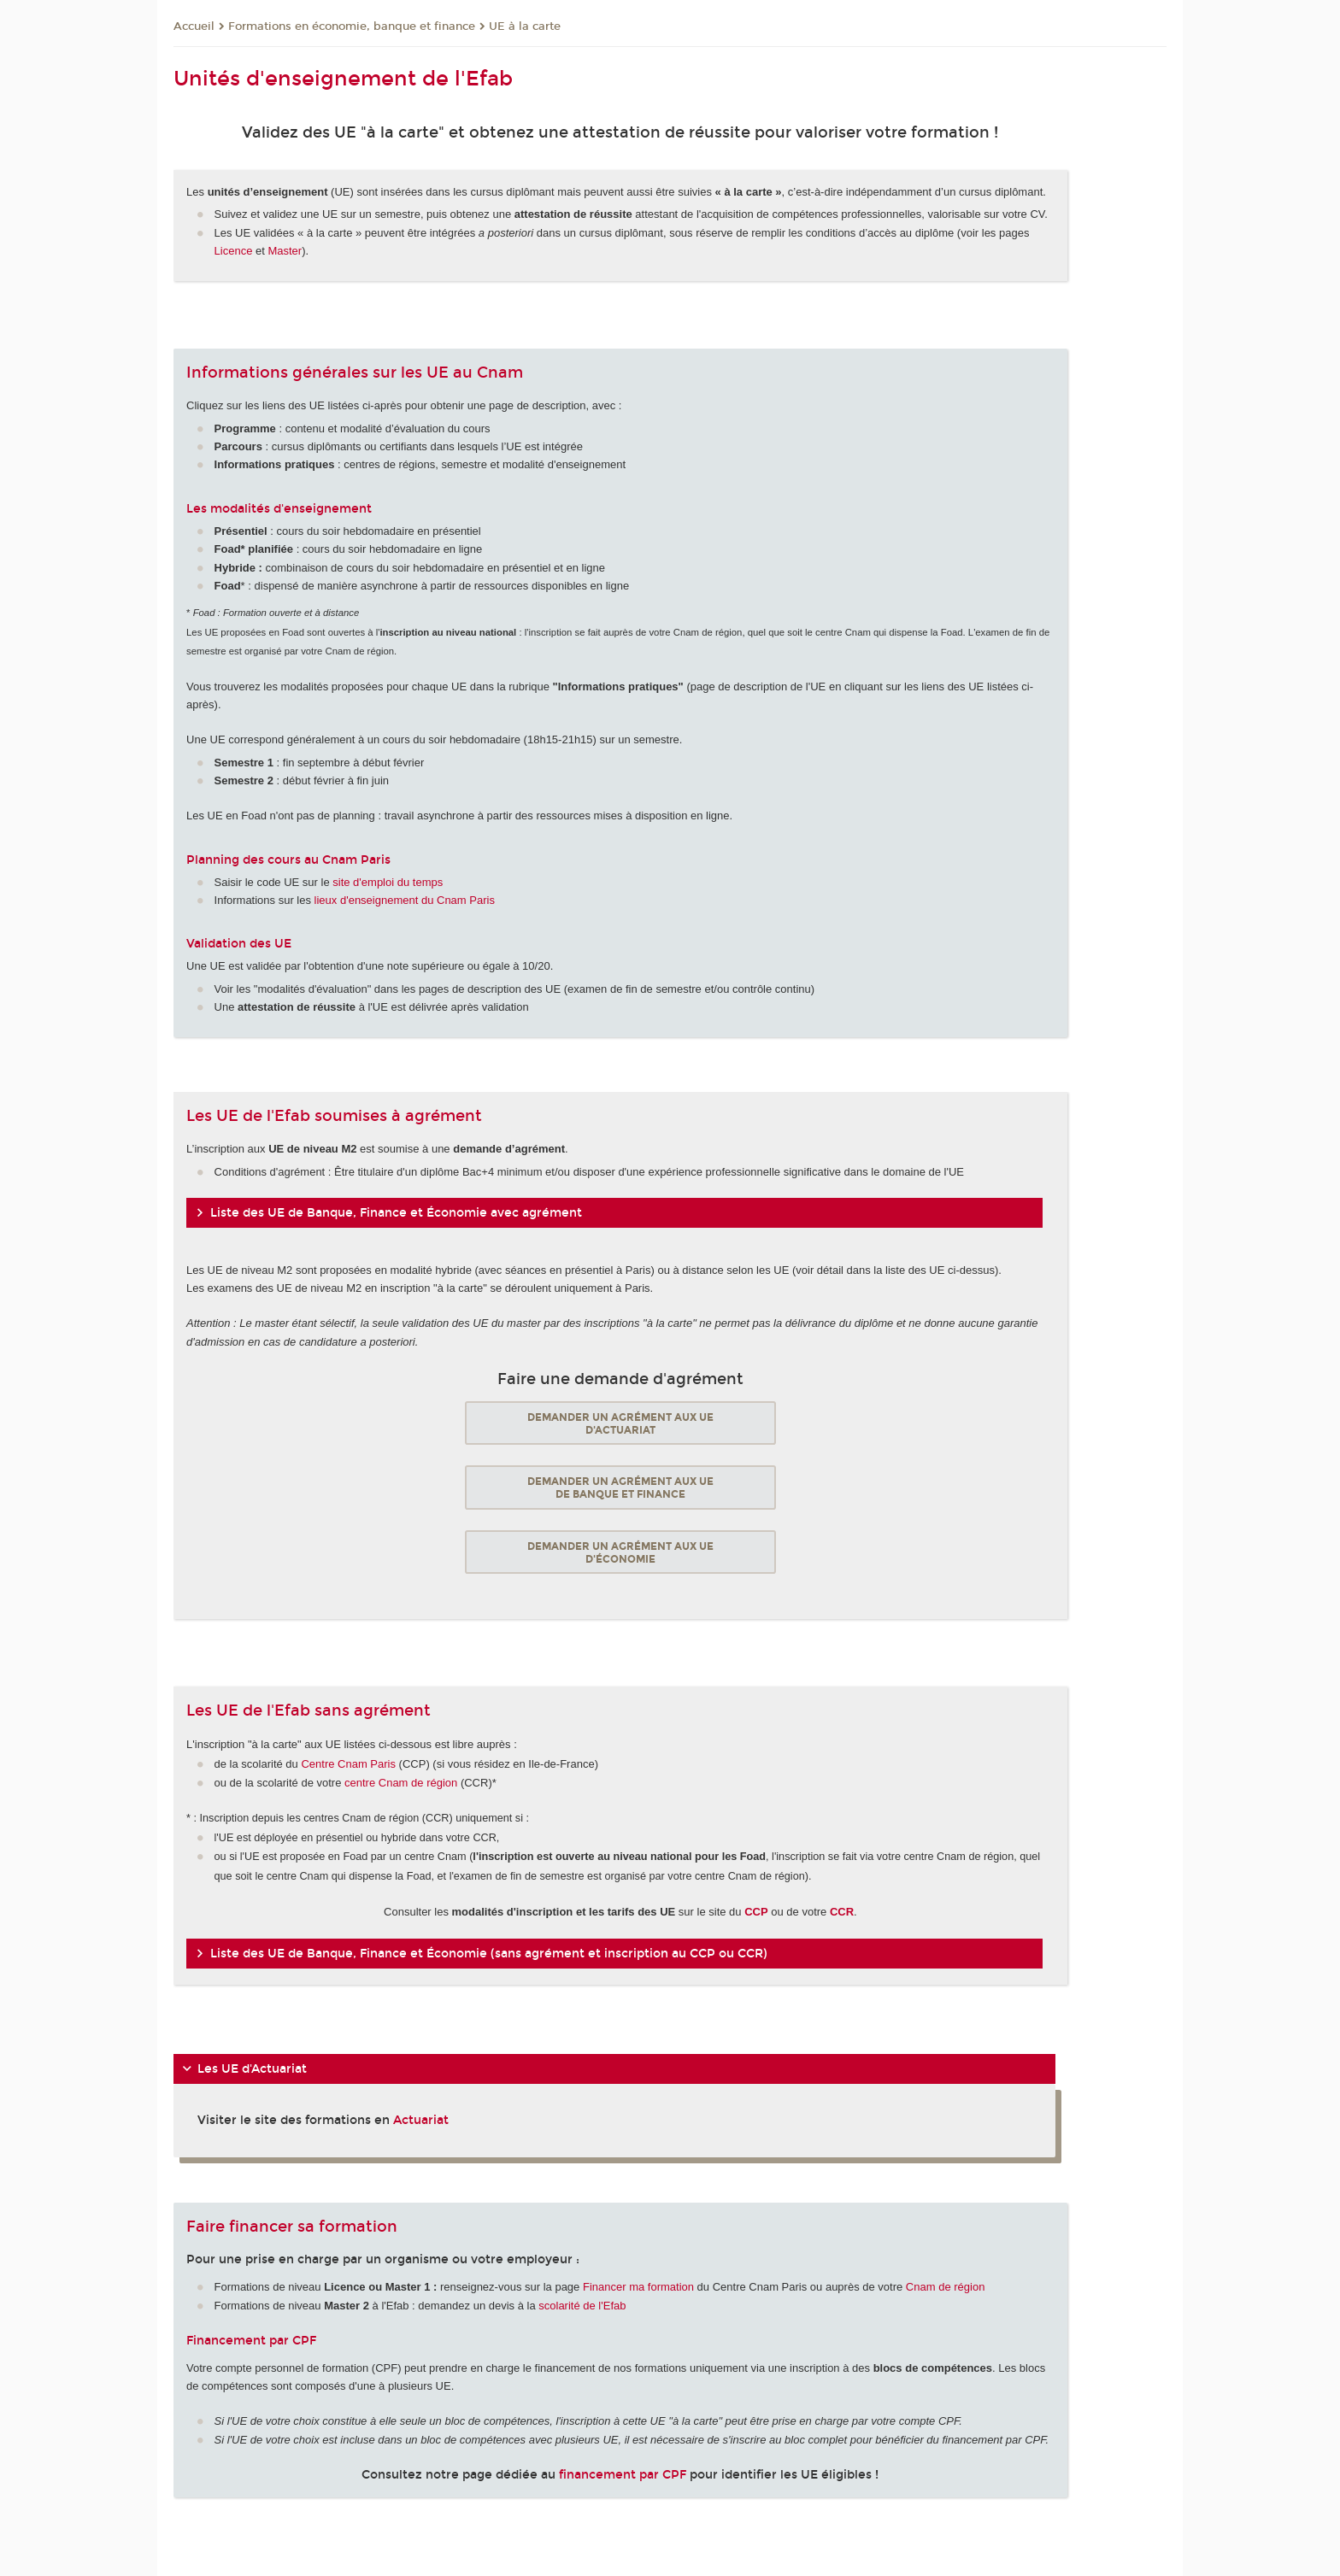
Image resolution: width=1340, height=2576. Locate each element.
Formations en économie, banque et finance (351, 26)
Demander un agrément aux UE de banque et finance (620, 1487)
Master (284, 250)
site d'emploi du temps (387, 882)
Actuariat (421, 2120)
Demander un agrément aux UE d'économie (620, 1552)
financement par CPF (622, 2474)
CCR (842, 1911)
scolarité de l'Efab (582, 2305)
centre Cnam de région (400, 1782)
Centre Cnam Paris (348, 1763)
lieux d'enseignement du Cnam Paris (404, 900)
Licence (235, 250)
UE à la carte (525, 26)
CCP (755, 1911)
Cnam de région (945, 2286)
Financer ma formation (638, 2286)
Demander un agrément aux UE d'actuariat (620, 1423)
